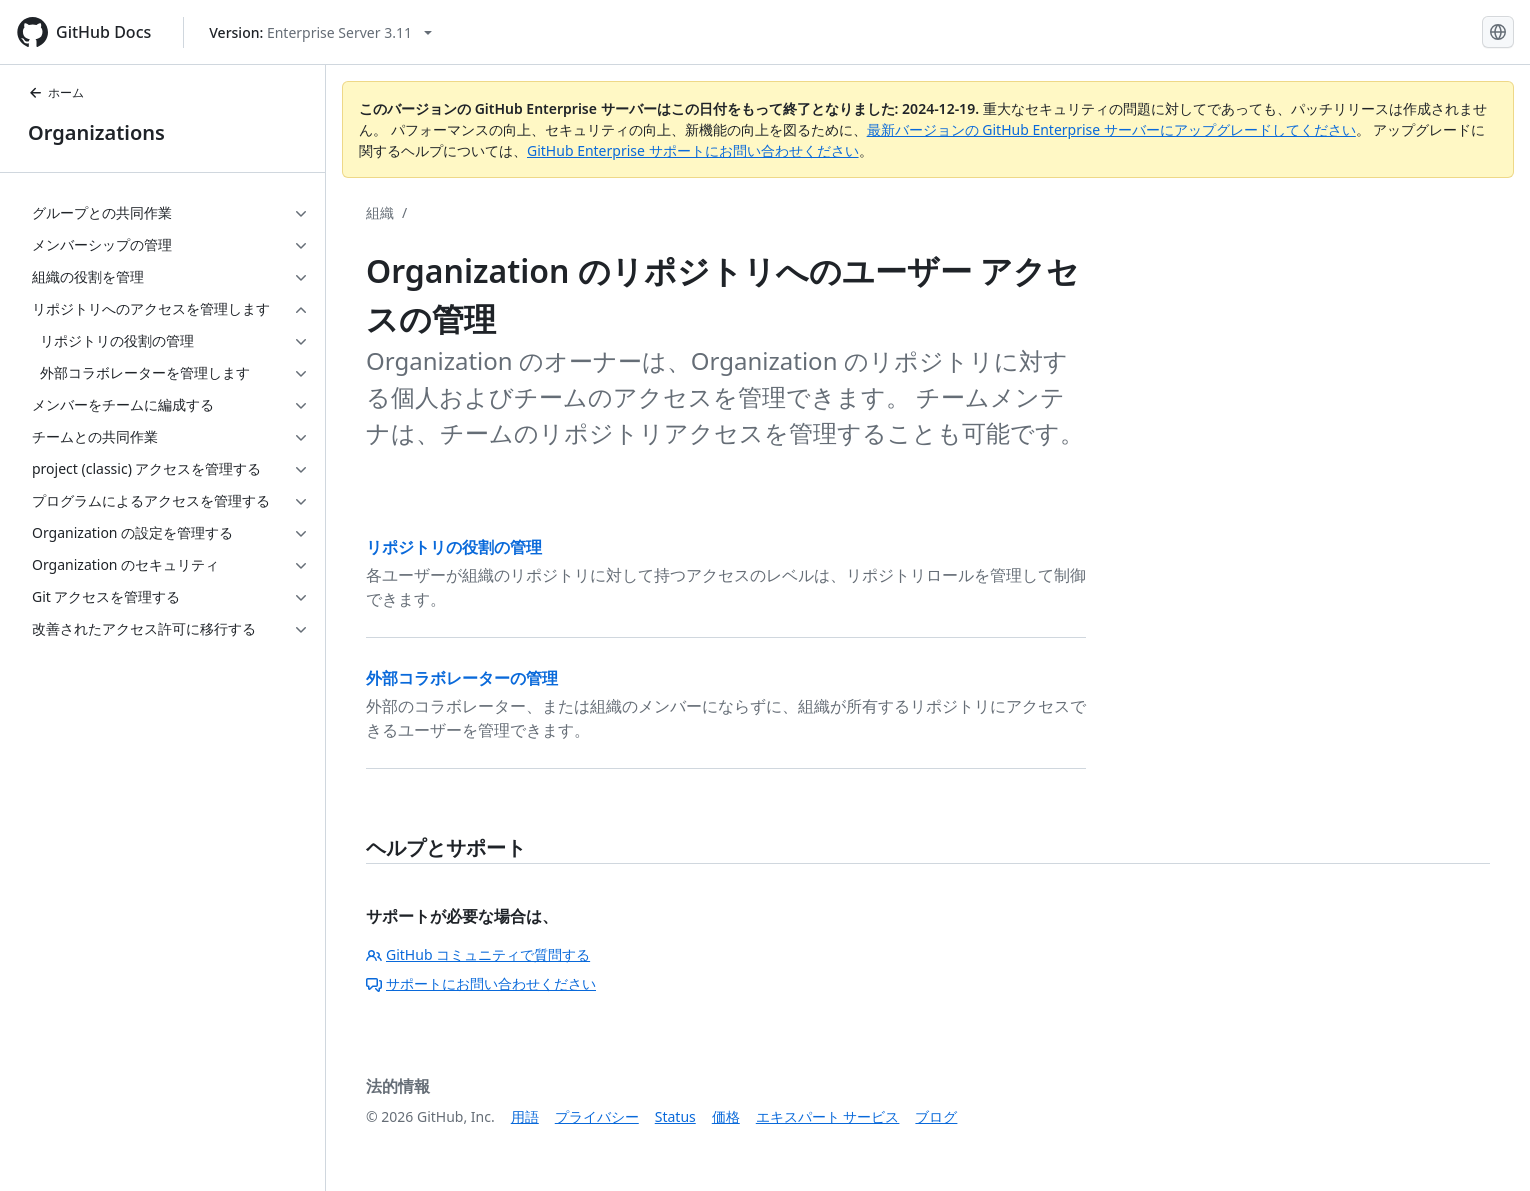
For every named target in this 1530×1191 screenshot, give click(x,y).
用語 (525, 1116)
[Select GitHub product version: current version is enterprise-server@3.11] (320, 32)
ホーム (56, 92)
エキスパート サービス (828, 1116)
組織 (380, 212)
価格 (726, 1116)
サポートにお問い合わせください (481, 983)
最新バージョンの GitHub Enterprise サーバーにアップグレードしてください (1111, 129)
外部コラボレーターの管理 (462, 678)
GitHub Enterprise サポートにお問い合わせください (693, 150)
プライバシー (597, 1116)
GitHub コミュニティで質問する (478, 954)
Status (675, 1116)
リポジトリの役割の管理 (454, 547)
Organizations (96, 132)
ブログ (936, 1116)
